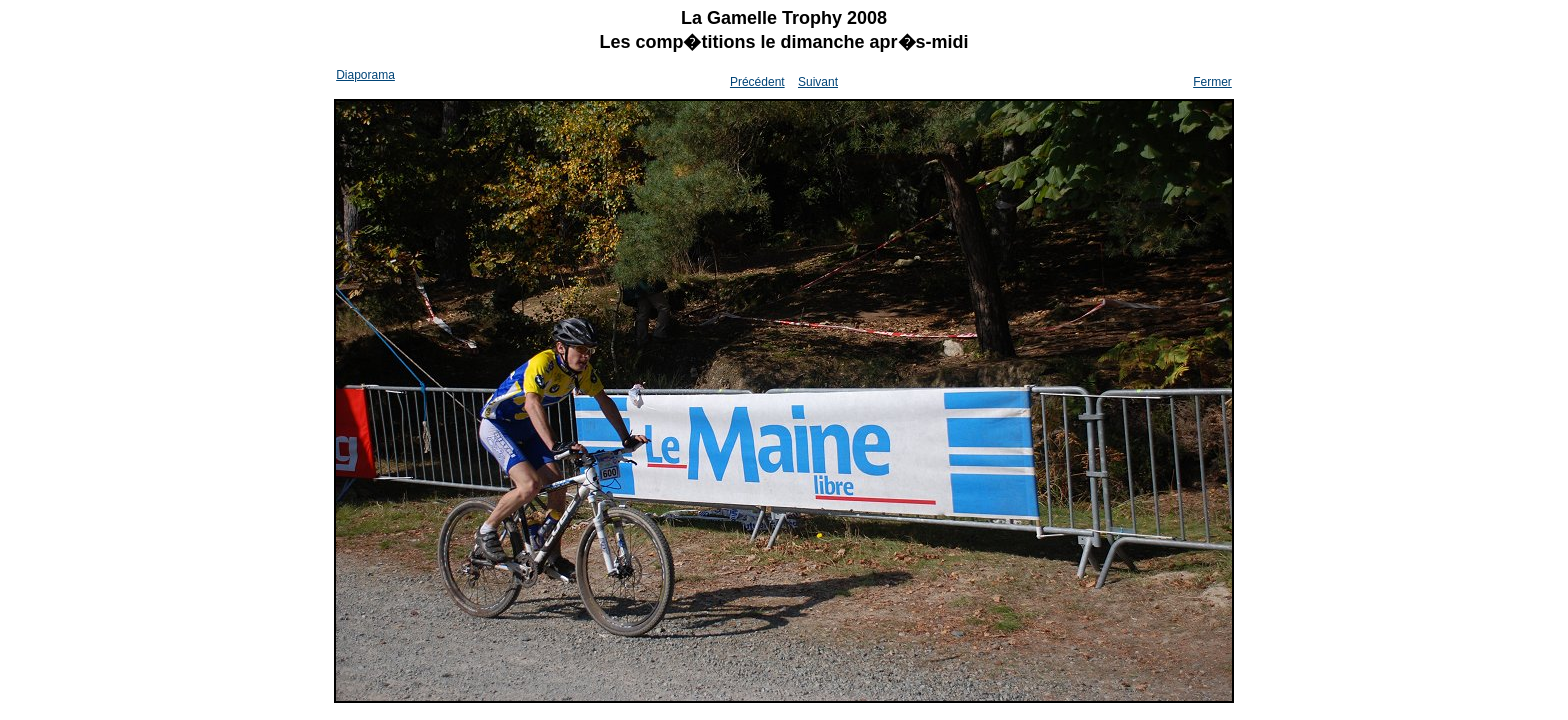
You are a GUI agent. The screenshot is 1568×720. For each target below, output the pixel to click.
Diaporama (365, 75)
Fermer (1212, 82)
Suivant (818, 82)
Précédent (757, 82)
